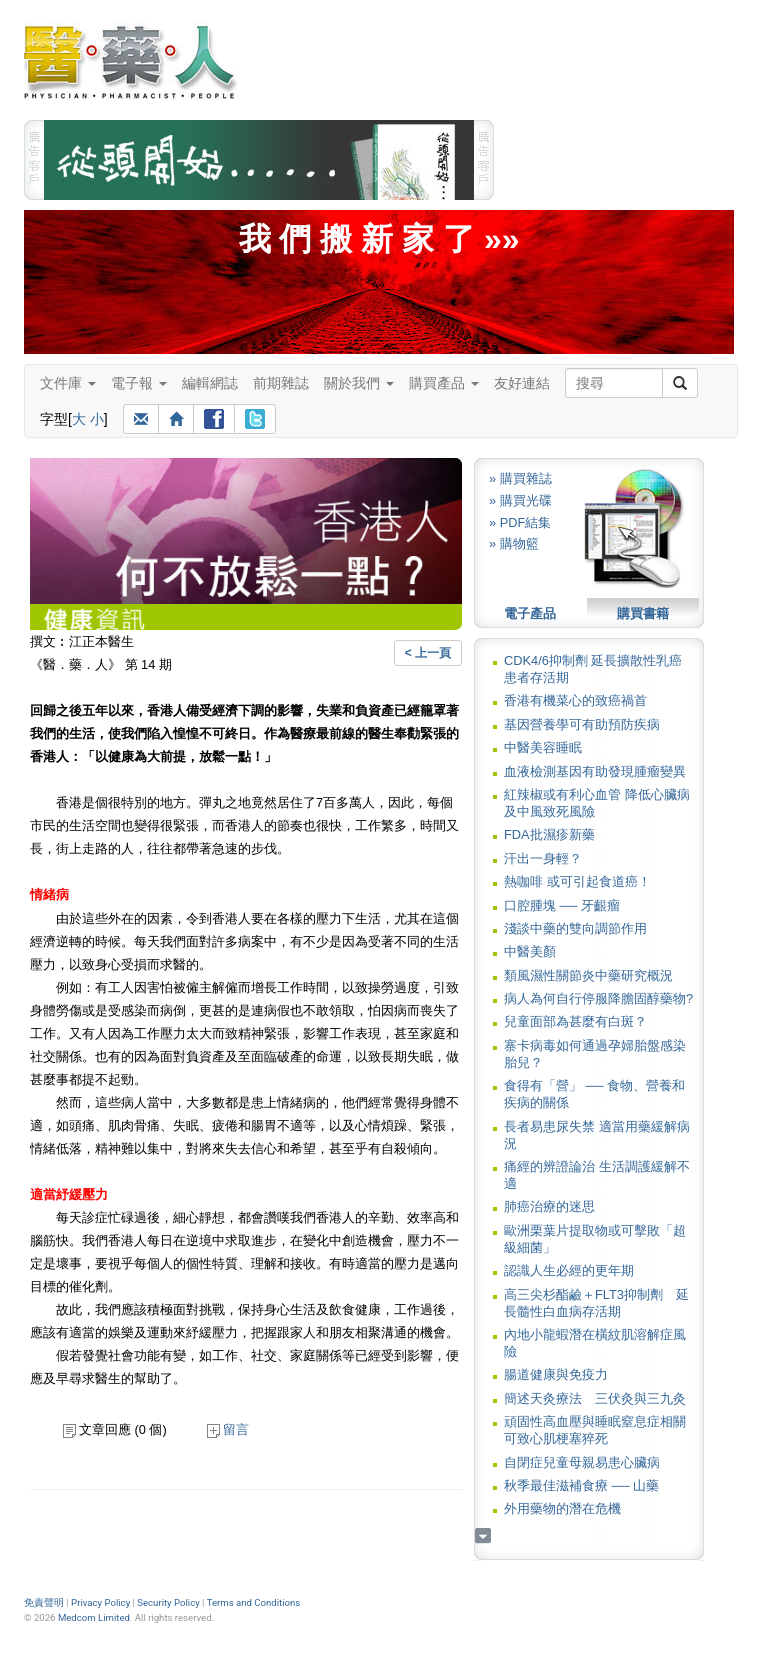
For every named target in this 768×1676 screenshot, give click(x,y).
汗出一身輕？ (543, 858)
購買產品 (444, 383)
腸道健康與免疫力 (556, 1374)
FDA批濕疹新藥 (549, 834)
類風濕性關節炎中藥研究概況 (588, 975)
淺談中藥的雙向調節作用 (575, 928)
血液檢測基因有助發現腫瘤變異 (595, 771)
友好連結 (522, 383)
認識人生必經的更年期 (569, 1270)
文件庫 (68, 383)
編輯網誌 (210, 383)
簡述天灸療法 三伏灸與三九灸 (595, 1398)
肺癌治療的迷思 (549, 1206)
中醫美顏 (530, 951)
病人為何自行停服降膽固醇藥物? (598, 998)
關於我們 (359, 383)
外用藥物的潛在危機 (562, 1508)
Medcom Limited (94, 1617)
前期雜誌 (281, 383)
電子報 (139, 383)
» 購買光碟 (520, 500)
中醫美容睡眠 (543, 747)
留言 (228, 1429)
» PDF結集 (520, 522)
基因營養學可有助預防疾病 (582, 724)
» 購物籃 (514, 543)
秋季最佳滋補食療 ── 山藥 (581, 1485)
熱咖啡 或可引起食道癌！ (577, 881)
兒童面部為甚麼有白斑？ (575, 1021)
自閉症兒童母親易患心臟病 (582, 1462)
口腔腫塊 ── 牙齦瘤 (562, 905)
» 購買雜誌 (520, 478)
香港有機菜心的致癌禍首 (575, 700)
